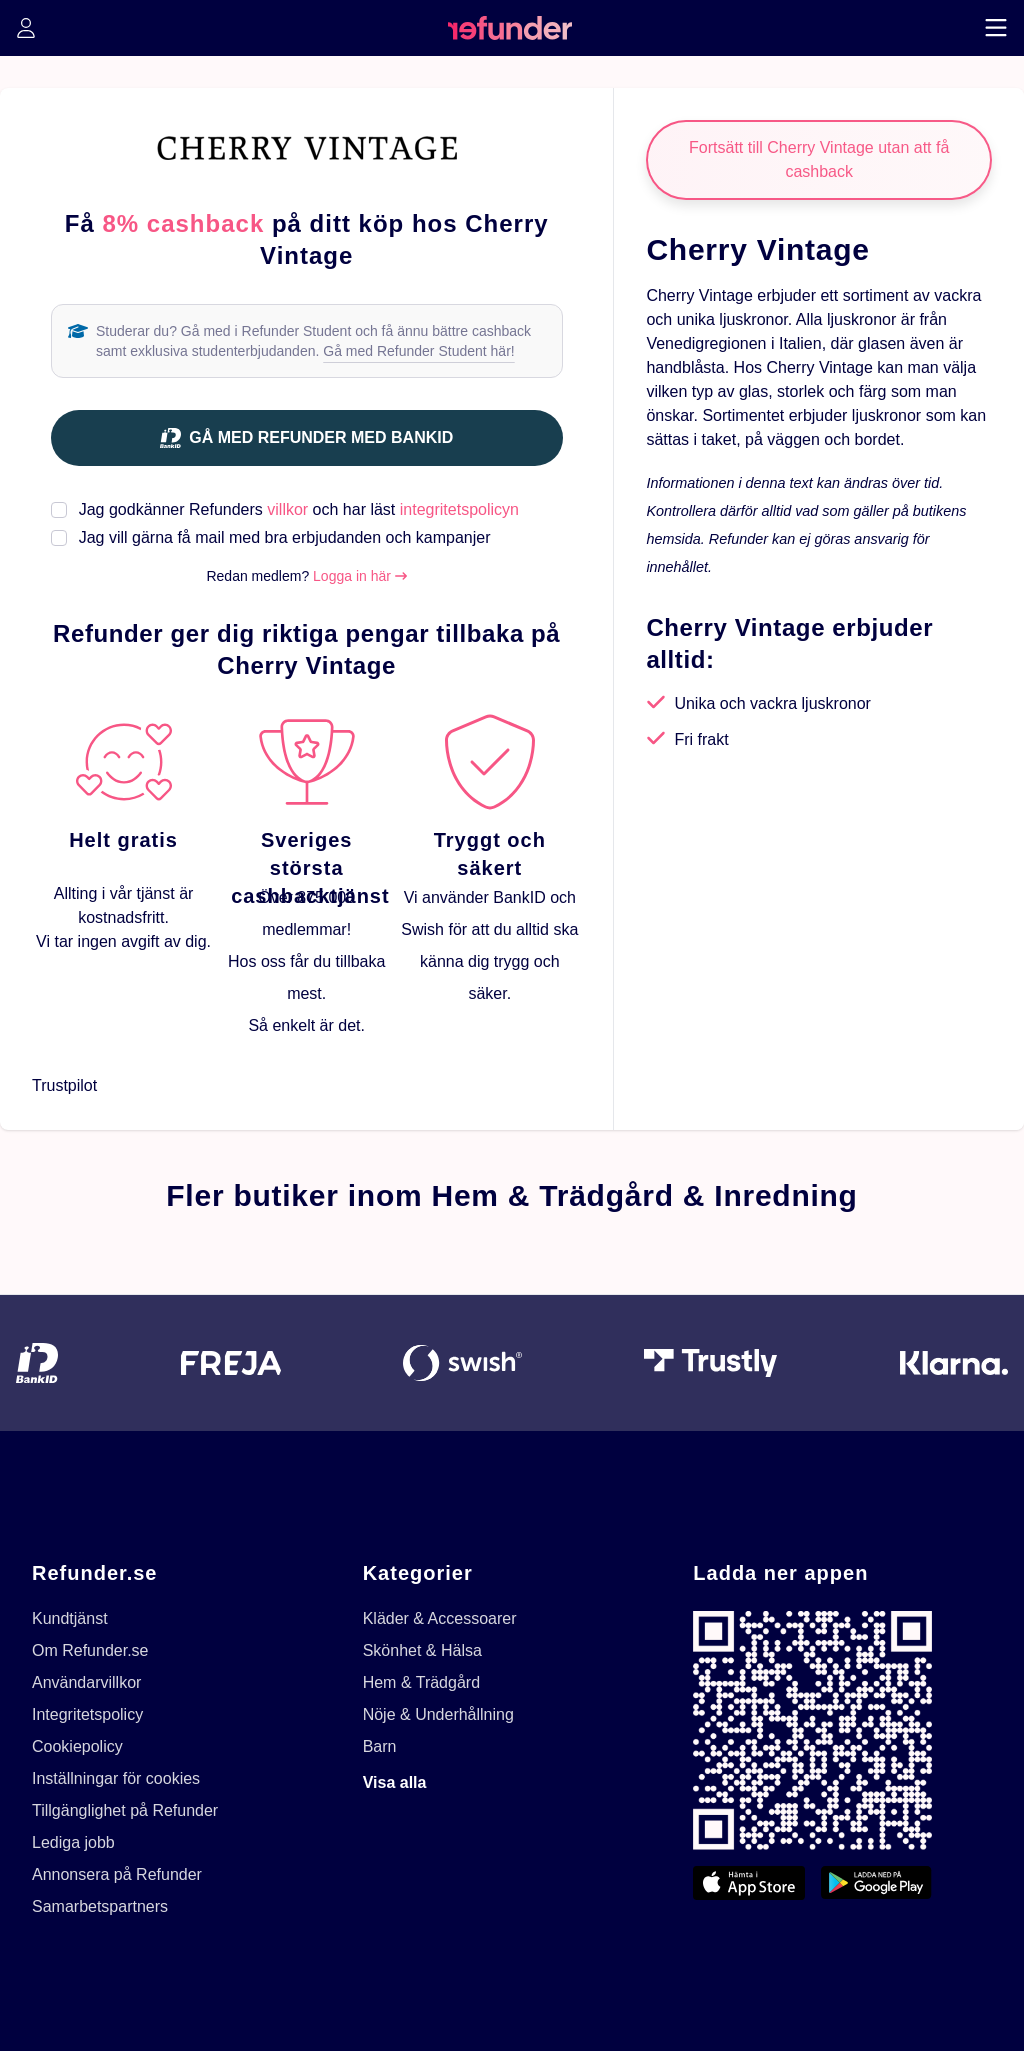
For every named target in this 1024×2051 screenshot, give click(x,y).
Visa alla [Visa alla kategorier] (395, 1782)
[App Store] (748, 1883)
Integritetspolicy (87, 1714)
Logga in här (360, 576)
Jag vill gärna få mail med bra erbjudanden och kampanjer (285, 537)
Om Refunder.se (90, 1650)
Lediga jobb (73, 1842)
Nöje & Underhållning (438, 1714)
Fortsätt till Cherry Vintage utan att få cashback (819, 159)
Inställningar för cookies (116, 1778)
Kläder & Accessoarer (440, 1618)
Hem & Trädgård (421, 1682)
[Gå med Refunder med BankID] (307, 438)
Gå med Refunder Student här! (418, 351)
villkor (287, 509)
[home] (510, 28)
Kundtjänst (70, 1618)
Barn (380, 1746)
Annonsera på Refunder (117, 1874)
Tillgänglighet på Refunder (125, 1810)
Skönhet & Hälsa (422, 1650)
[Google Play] (876, 1883)
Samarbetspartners (100, 1906)
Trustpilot (64, 1085)
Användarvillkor (86, 1682)
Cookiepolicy (77, 1746)
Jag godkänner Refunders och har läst (299, 509)
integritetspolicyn (459, 509)
